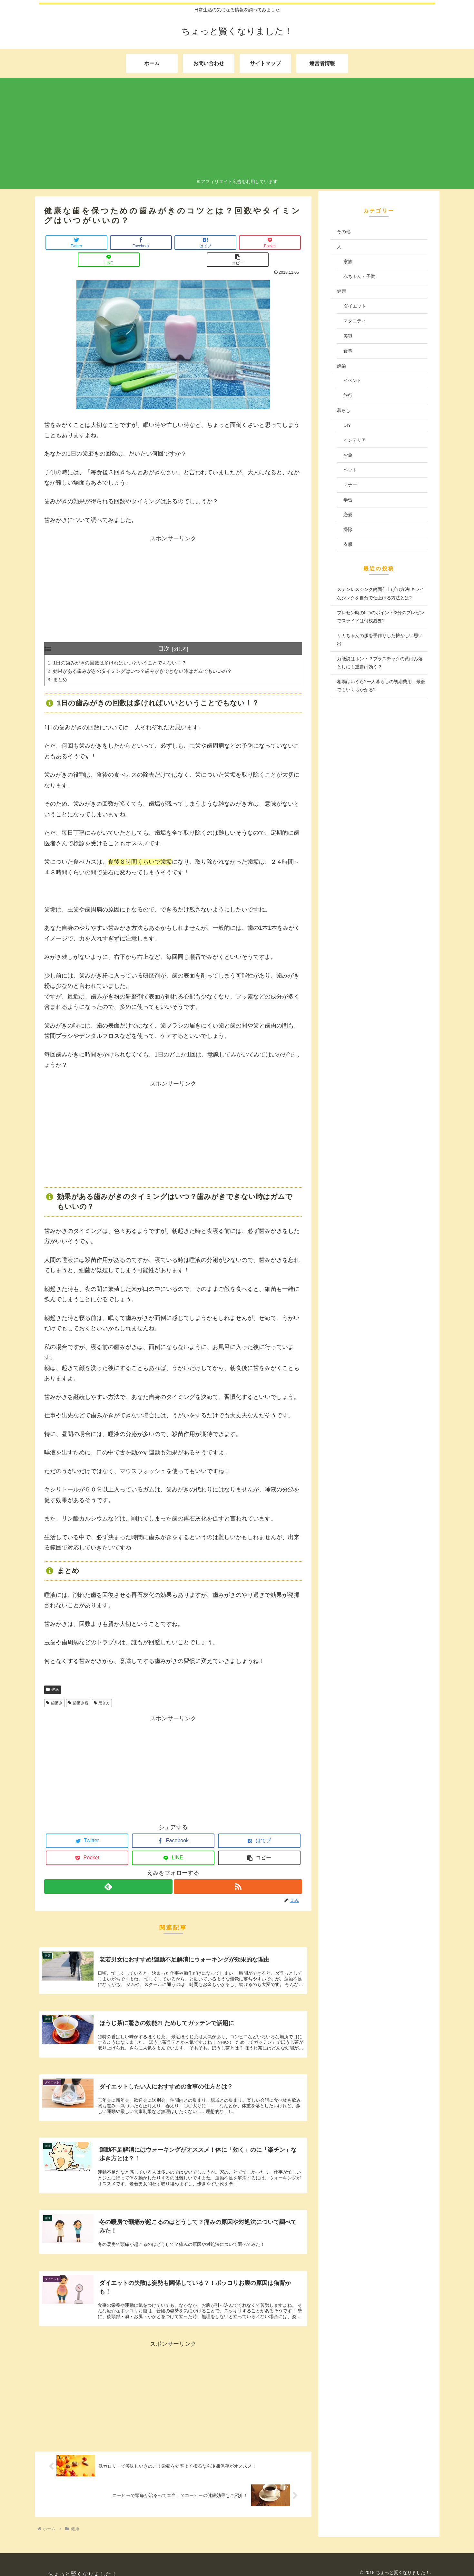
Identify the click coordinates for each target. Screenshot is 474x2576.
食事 (347, 350)
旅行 (347, 395)
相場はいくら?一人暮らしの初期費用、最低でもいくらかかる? (381, 685)
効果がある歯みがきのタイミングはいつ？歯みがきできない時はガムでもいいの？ (148, 655)
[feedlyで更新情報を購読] (108, 1870)
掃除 (347, 529)
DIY (347, 425)
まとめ (61, 664)
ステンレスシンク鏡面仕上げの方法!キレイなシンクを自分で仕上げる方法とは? (380, 593)
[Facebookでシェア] (108, 242)
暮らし (344, 410)
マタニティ (354, 320)
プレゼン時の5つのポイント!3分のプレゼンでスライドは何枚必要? (380, 616)
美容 (347, 336)
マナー (350, 484)
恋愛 (347, 514)
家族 (347, 261)
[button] (280, 242)
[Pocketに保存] (194, 242)
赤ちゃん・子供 (359, 276)
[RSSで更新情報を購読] (238, 1870)
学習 (347, 499)
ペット (350, 469)
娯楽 (341, 365)
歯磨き (54, 1687)
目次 (164, 631)
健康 (52, 1674)
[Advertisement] (237, 129)
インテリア (354, 440)
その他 (344, 231)
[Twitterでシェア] (65, 242)
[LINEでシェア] (237, 242)
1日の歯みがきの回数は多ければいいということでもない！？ (124, 646)
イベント (352, 380)
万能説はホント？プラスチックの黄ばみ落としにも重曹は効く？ (380, 662)
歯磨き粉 (78, 1687)
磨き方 (102, 1687)
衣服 (347, 544)
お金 (347, 454)
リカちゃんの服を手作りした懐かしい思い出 (380, 639)
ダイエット (354, 306)
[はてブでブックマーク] (151, 242)
